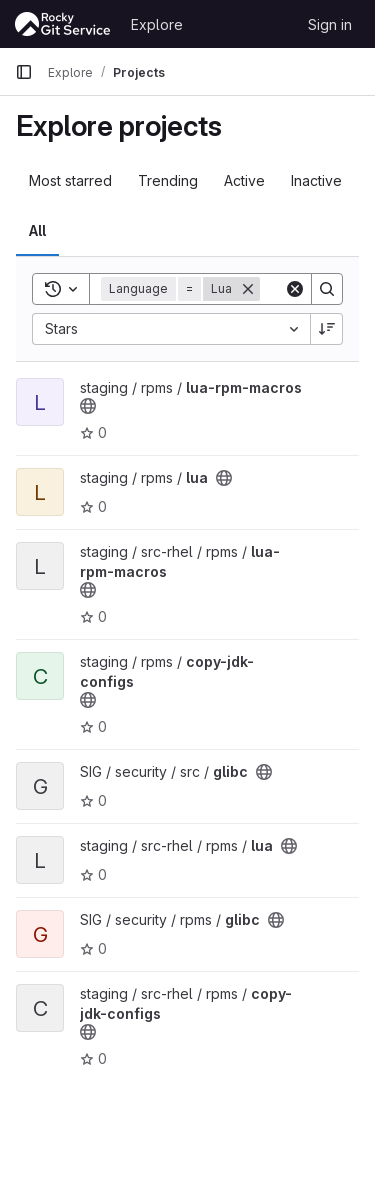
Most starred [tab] (70, 180)
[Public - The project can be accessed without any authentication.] (88, 406)
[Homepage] (63, 24)
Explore (157, 24)
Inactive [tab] (316, 180)
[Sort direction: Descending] (327, 329)
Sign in (330, 24)
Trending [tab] (168, 180)
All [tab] (37, 230)
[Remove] (248, 289)
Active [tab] (244, 180)
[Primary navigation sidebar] (24, 72)
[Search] (327, 289)
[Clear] (295, 289)
